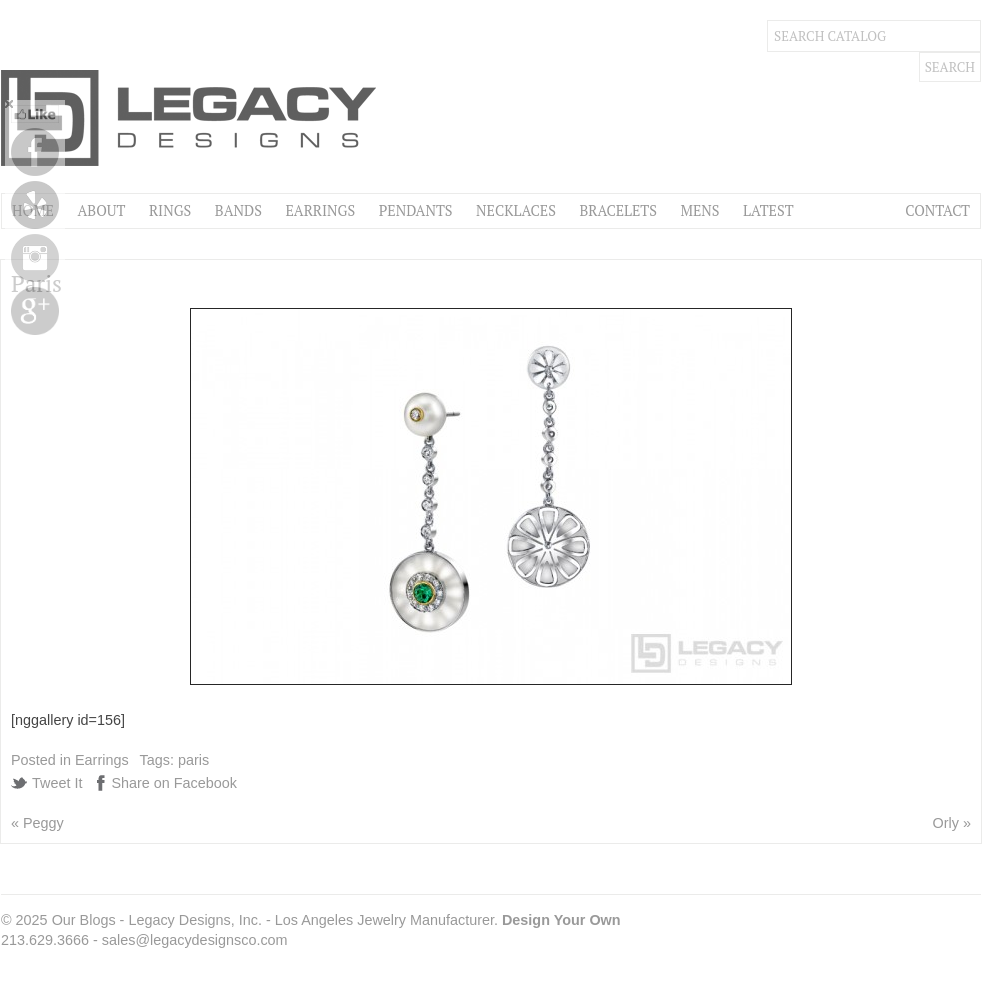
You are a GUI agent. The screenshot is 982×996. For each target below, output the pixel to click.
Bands (238, 210)
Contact (937, 210)
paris (193, 760)
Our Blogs (84, 920)
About (101, 210)
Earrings (320, 210)
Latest (768, 210)
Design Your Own (561, 920)
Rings (170, 210)
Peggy (43, 823)
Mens (699, 210)
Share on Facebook (174, 783)
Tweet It (57, 783)
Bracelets (618, 210)
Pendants (416, 210)
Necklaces (516, 210)
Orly (946, 823)
